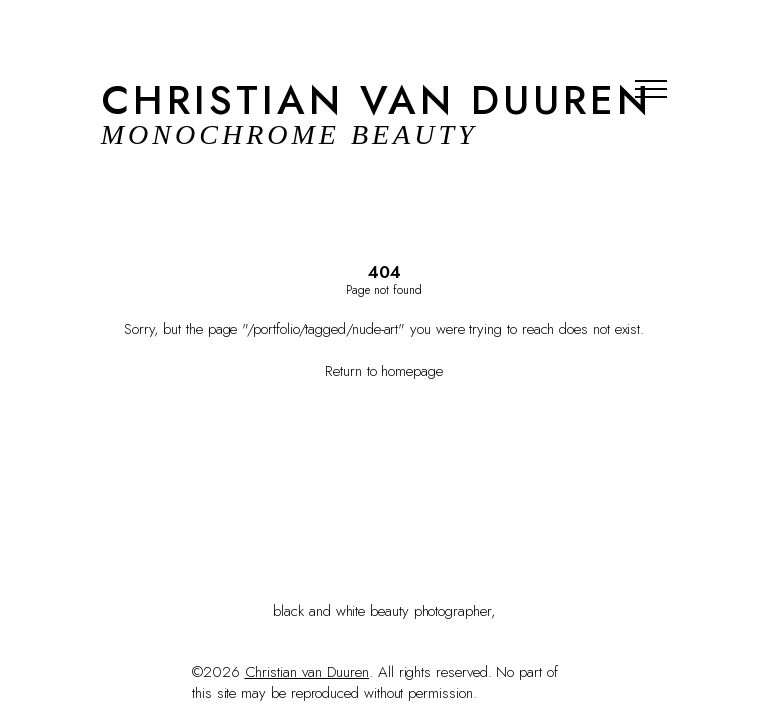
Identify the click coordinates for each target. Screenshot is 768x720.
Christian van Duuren (307, 672)
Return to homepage (384, 372)
